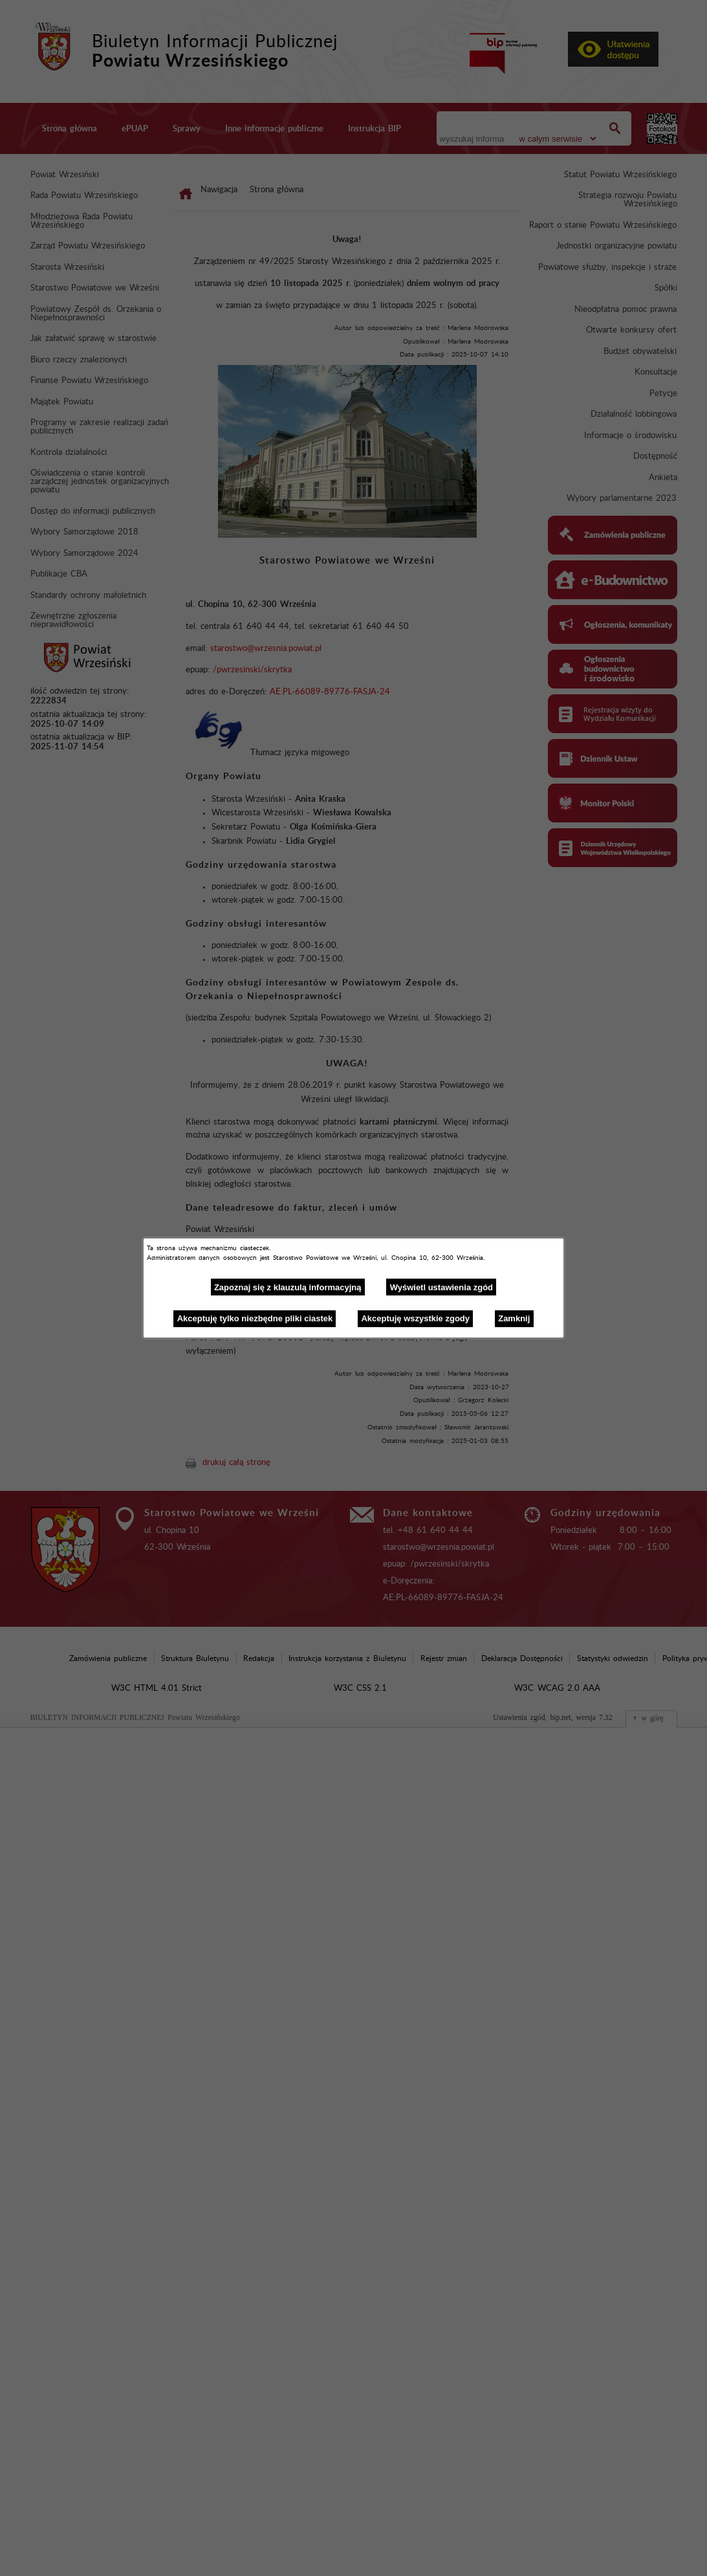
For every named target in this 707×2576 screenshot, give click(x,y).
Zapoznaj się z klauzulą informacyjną (288, 1287)
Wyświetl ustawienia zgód (441, 1287)
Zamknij (514, 1318)
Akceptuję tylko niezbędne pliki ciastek (255, 1318)
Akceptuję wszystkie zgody (415, 1318)
